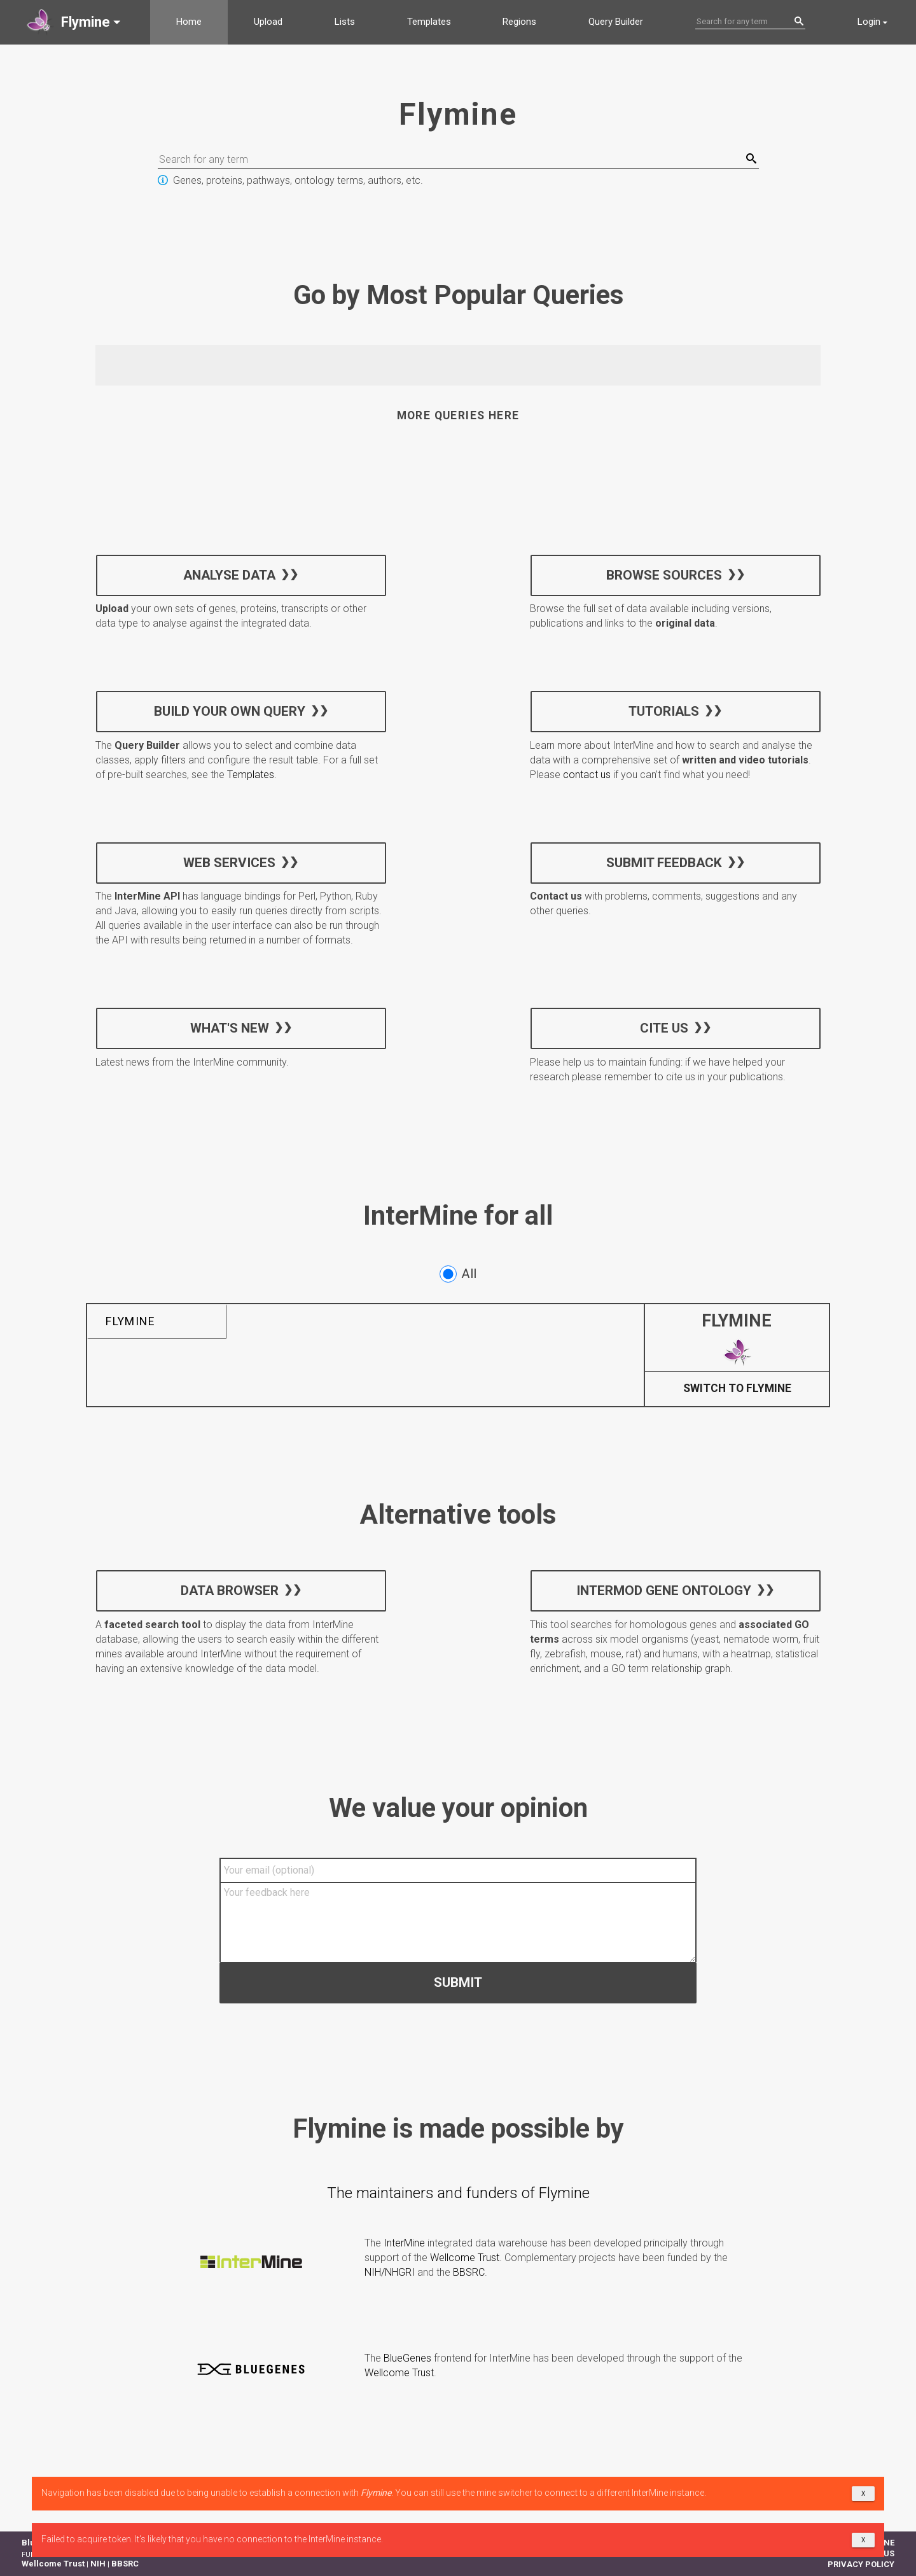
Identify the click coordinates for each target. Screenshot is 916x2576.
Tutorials (663, 711)
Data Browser (230, 1590)
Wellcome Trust (464, 2258)
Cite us (663, 1027)
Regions (519, 21)
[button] (75, 22)
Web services (229, 862)
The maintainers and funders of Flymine (458, 2193)
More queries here (458, 415)
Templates (429, 21)
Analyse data (229, 574)
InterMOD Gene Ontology (663, 1590)
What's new (229, 1027)
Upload (268, 21)
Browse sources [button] (663, 574)
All (458, 1274)
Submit (458, 1981)
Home (189, 21)
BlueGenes (407, 2358)
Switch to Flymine (737, 1388)
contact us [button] (587, 775)
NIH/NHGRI (389, 2272)
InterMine (404, 2243)
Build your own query (229, 711)
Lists (345, 21)
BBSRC (469, 2272)
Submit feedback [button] (663, 862)
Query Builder (615, 21)
